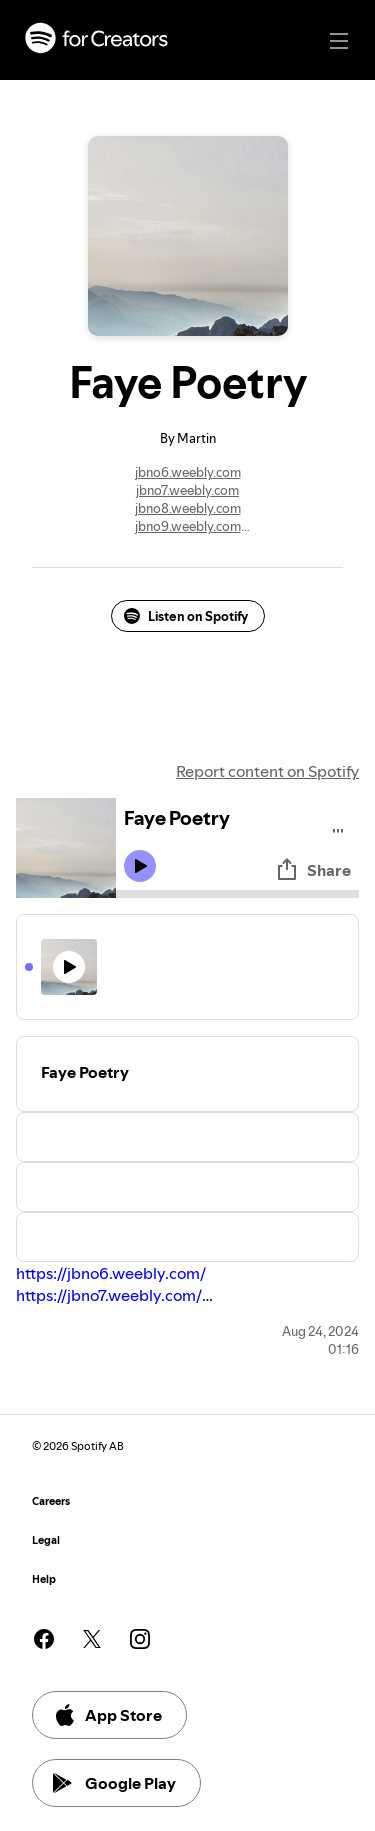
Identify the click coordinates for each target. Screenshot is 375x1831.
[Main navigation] (339, 41)
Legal (46, 1540)
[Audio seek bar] (237, 894)
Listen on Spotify (186, 616)
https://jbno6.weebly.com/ (111, 1273)
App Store (107, 1715)
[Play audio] (338, 827)
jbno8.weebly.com (188, 508)
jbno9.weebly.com (188, 526)
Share (313, 870)
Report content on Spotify (267, 771)
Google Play (114, 1783)
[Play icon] (140, 866)
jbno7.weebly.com (187, 490)
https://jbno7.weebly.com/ (109, 1295)
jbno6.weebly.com (188, 472)
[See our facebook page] (44, 1639)
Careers (51, 1501)
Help (44, 1579)
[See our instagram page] (140, 1639)
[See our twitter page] (92, 1639)
